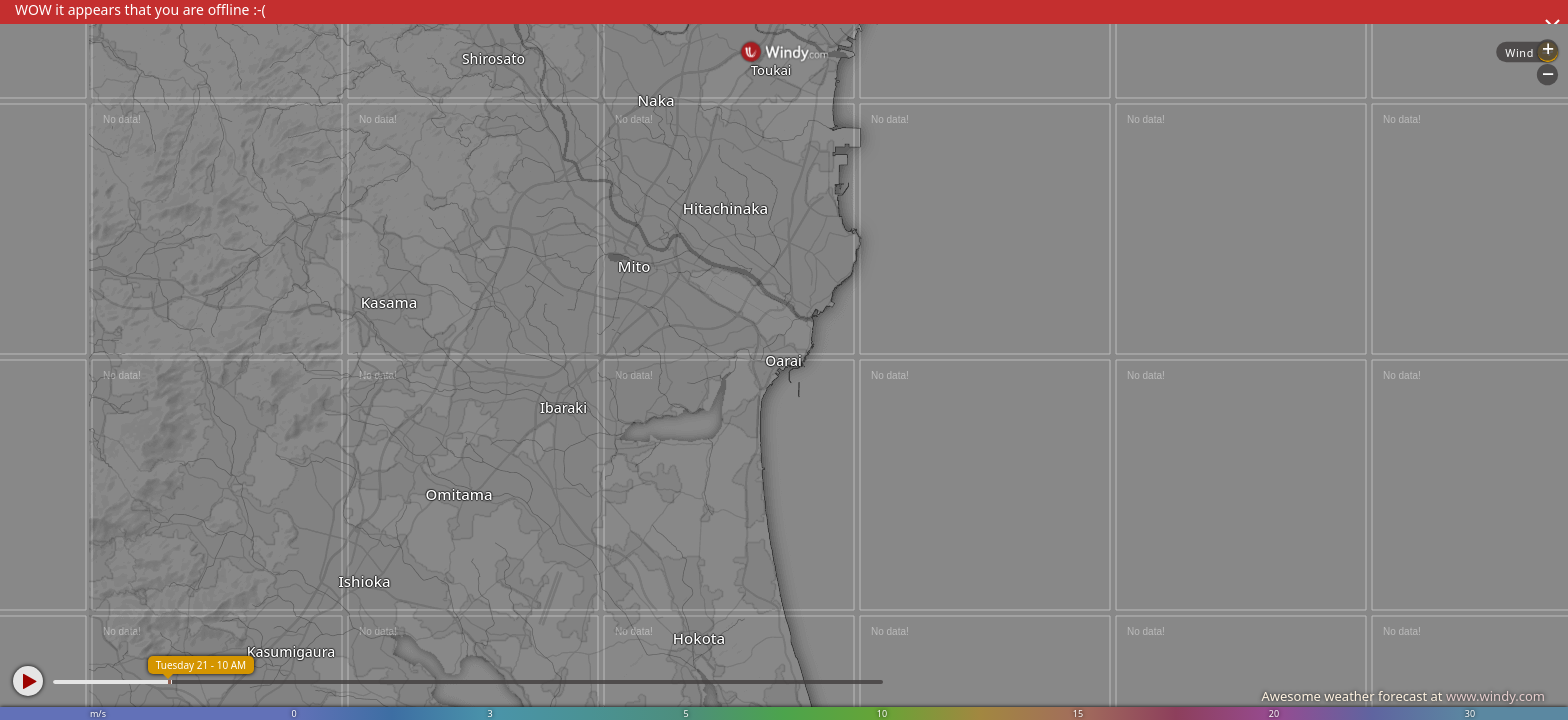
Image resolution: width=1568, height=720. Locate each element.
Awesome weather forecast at (1403, 696)
